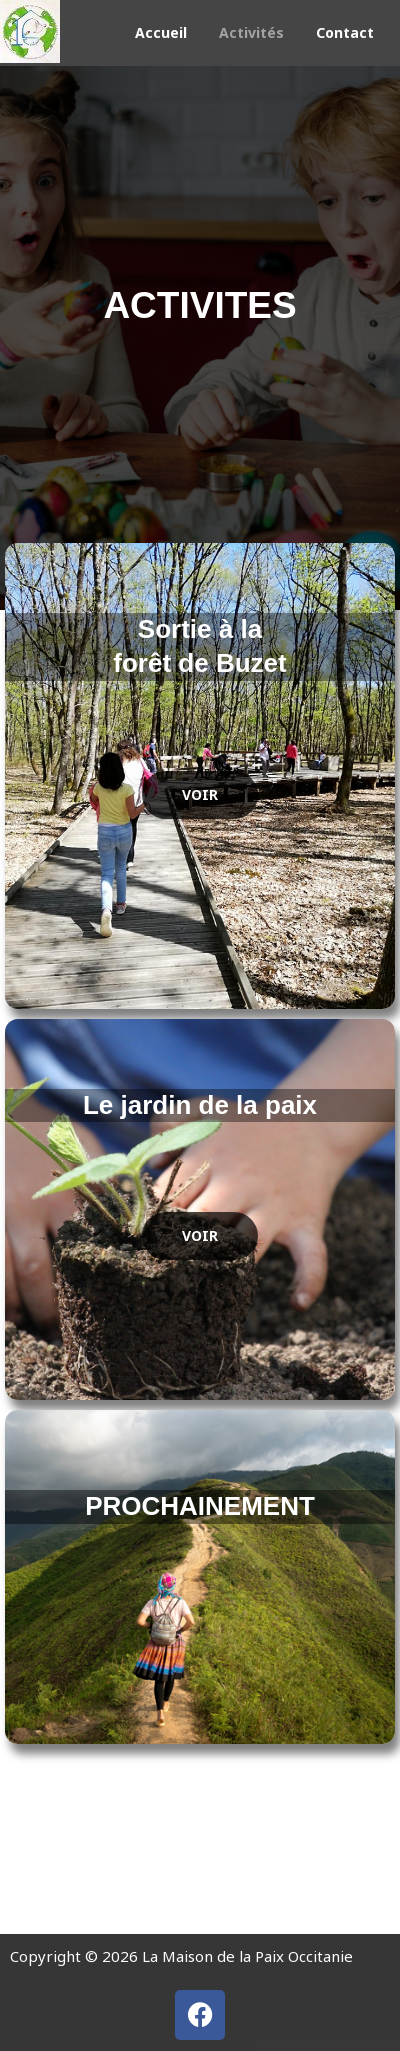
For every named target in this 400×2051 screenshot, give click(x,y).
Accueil (161, 32)
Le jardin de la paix (200, 1105)
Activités (251, 32)
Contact (345, 32)
